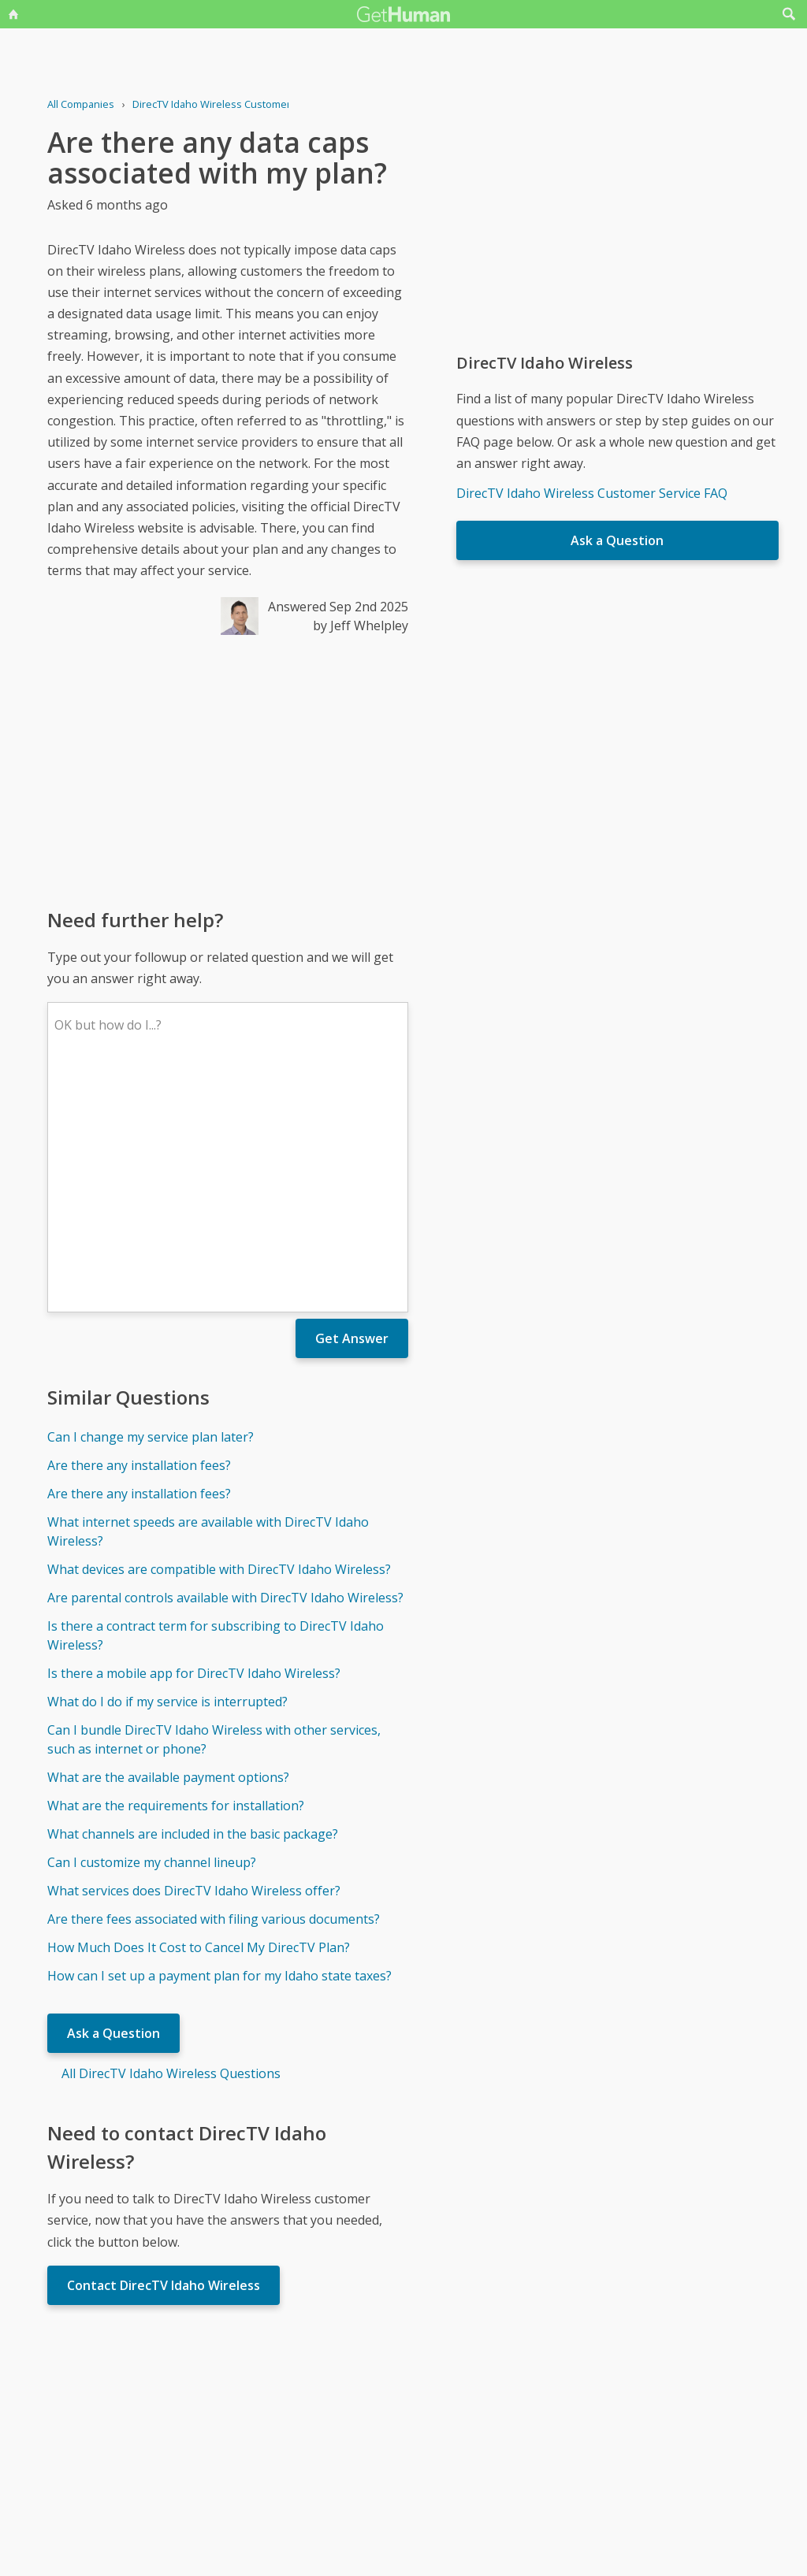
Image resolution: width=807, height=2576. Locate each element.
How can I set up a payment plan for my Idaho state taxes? (219, 1744)
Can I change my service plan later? (150, 1205)
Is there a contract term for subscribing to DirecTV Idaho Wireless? (215, 1404)
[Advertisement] (227, 770)
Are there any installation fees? (139, 1233)
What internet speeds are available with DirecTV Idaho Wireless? (208, 1300)
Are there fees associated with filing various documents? (213, 1687)
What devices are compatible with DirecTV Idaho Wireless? (219, 1337)
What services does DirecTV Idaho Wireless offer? (193, 1659)
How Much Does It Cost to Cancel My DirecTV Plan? (198, 1715)
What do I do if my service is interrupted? (167, 1470)
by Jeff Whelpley (360, 625)
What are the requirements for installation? (175, 1574)
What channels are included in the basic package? (192, 1602)
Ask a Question (113, 1801)
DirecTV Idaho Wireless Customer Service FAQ (591, 493)
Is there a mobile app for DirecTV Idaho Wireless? (193, 1441)
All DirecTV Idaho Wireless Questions (171, 1841)
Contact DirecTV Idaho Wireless (163, 2053)
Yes (436, 2424)
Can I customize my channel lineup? (151, 1630)
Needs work (496, 2424)
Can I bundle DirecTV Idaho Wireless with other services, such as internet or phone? (214, 1508)
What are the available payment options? (168, 1545)
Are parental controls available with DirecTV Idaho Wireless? (225, 1366)
